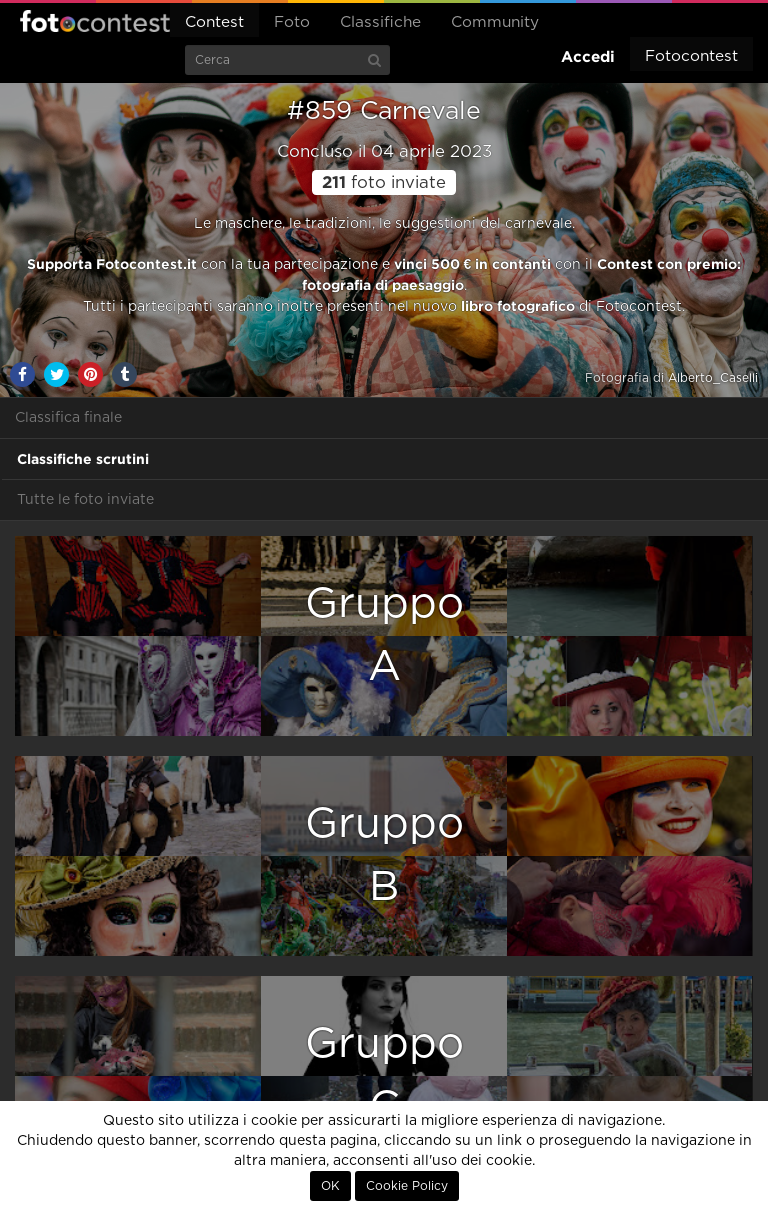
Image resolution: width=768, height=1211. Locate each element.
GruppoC (384, 1075)
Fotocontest (95, 21)
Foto (292, 22)
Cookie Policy (407, 1186)
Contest (214, 22)
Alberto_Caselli (713, 378)
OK (330, 1186)
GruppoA (384, 635)
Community (495, 22)
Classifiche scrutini (83, 459)
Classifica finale (68, 418)
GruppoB (384, 855)
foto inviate (384, 183)
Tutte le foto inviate (85, 500)
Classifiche (380, 22)
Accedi (588, 56)
